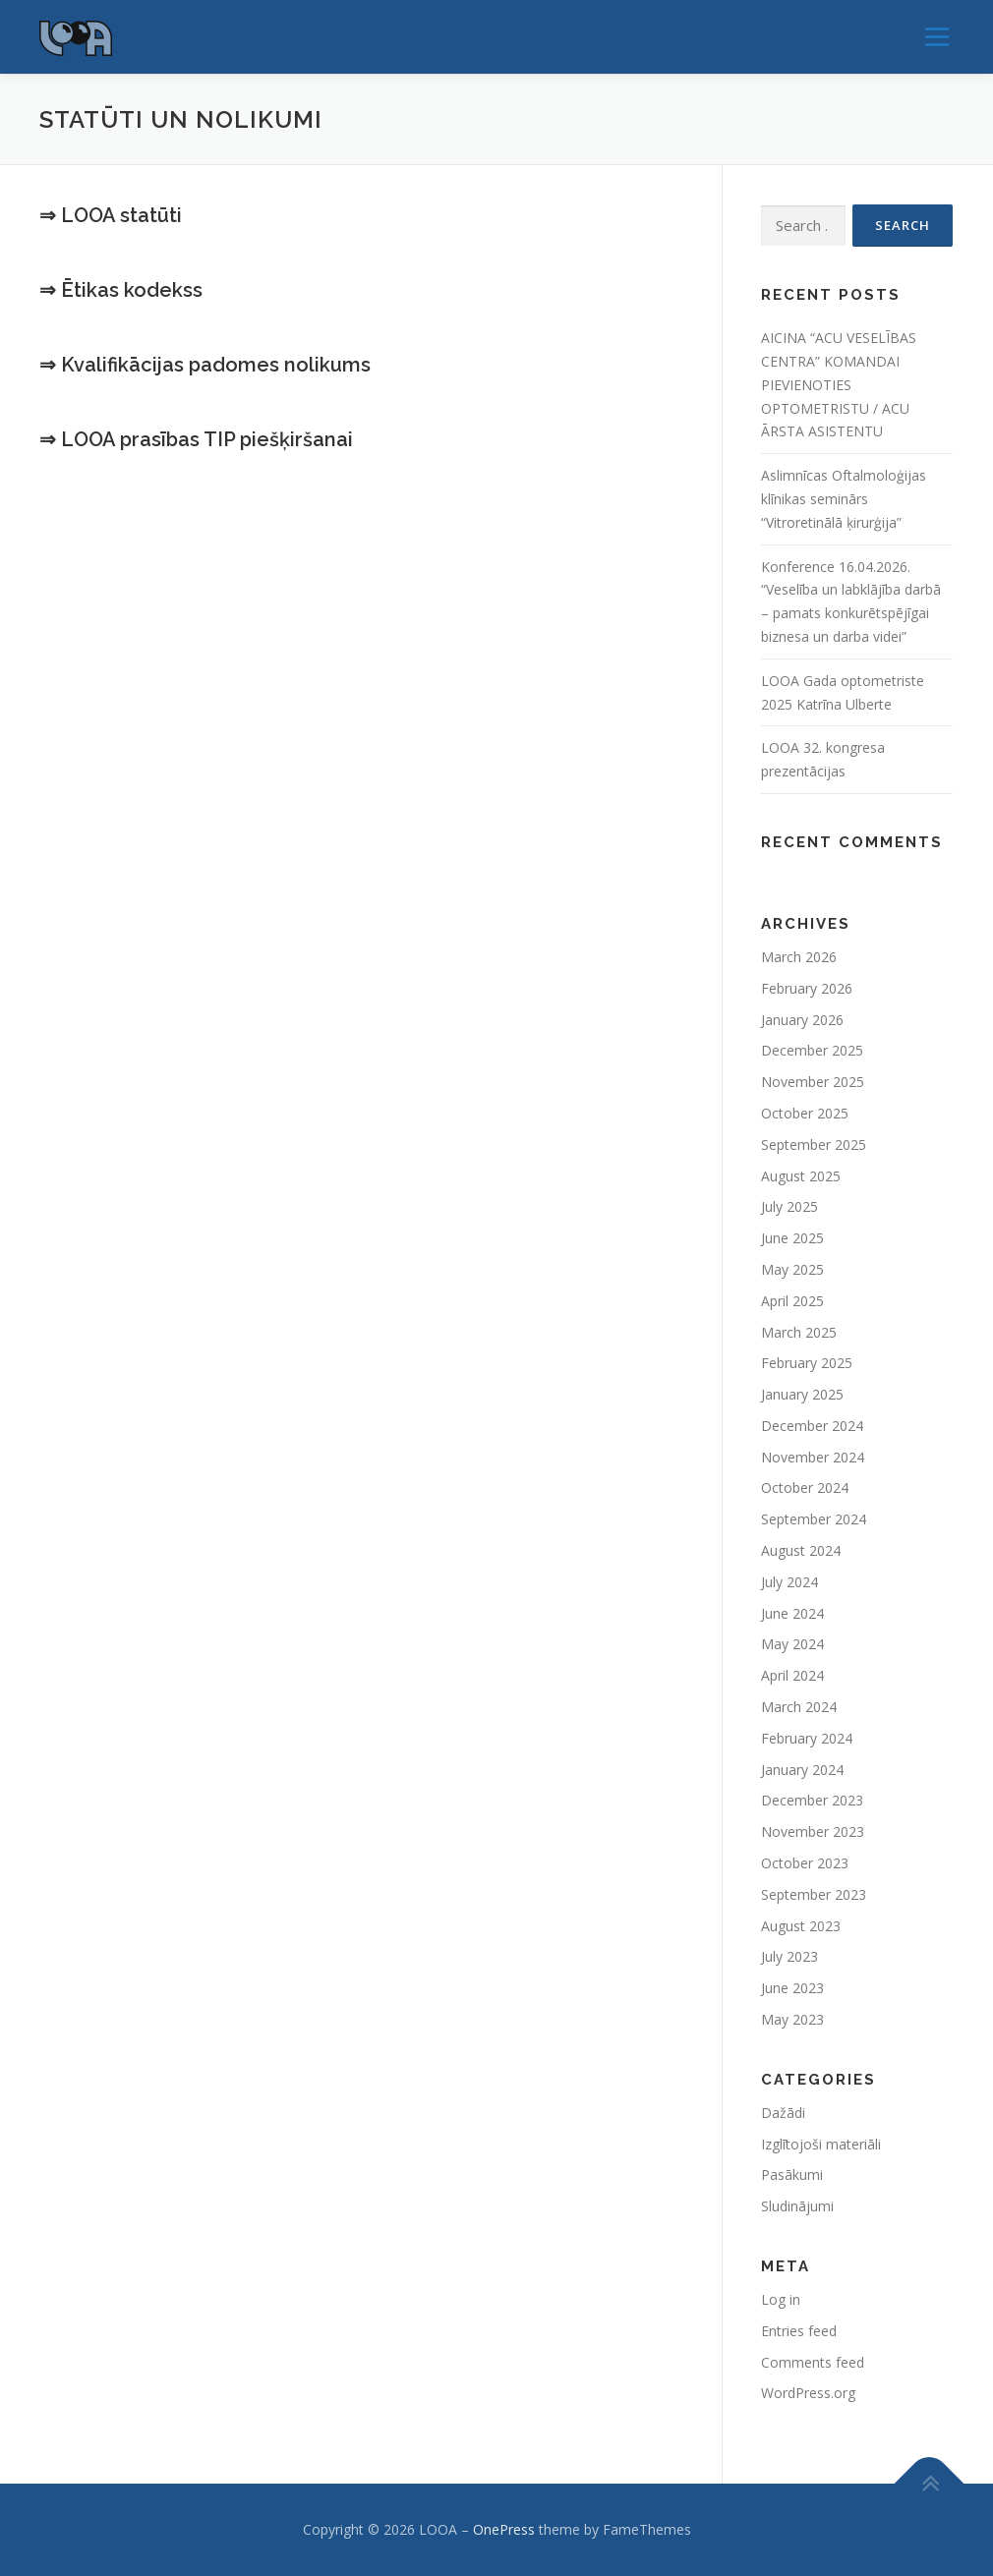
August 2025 (801, 1176)
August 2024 (801, 1550)
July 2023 (789, 1956)
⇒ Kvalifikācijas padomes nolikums (205, 364)
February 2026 (806, 988)
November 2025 (812, 1081)
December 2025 (812, 1050)
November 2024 (812, 1457)
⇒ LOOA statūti (110, 215)
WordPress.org (808, 2392)
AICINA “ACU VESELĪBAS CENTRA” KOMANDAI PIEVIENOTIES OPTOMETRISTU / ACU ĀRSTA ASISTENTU (838, 384)
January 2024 (802, 1769)
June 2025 (792, 1238)
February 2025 (806, 1362)
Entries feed (799, 2330)
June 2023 (792, 1987)
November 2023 (812, 1831)
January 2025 (802, 1394)
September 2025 (813, 1144)
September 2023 (813, 1894)
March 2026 (799, 956)
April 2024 (792, 1675)
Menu (936, 37)
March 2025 (799, 1332)
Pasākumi (792, 2174)
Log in (780, 2299)
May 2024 (792, 1643)
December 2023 (812, 1800)
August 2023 (801, 1926)
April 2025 (792, 1300)
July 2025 (789, 1206)
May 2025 (792, 1269)
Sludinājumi (797, 2206)
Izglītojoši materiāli (821, 2144)
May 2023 (792, 2019)
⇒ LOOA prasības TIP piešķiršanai (196, 439)
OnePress (504, 2529)
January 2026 (802, 1019)
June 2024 (792, 1613)
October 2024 (804, 1487)
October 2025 (804, 1113)
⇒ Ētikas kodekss (121, 290)
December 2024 (812, 1425)
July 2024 (789, 1582)
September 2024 (813, 1519)
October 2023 (804, 1863)
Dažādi (783, 2112)
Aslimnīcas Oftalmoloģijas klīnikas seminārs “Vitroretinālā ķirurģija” (843, 499)
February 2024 (806, 1738)
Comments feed (812, 2362)
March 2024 (799, 1706)
